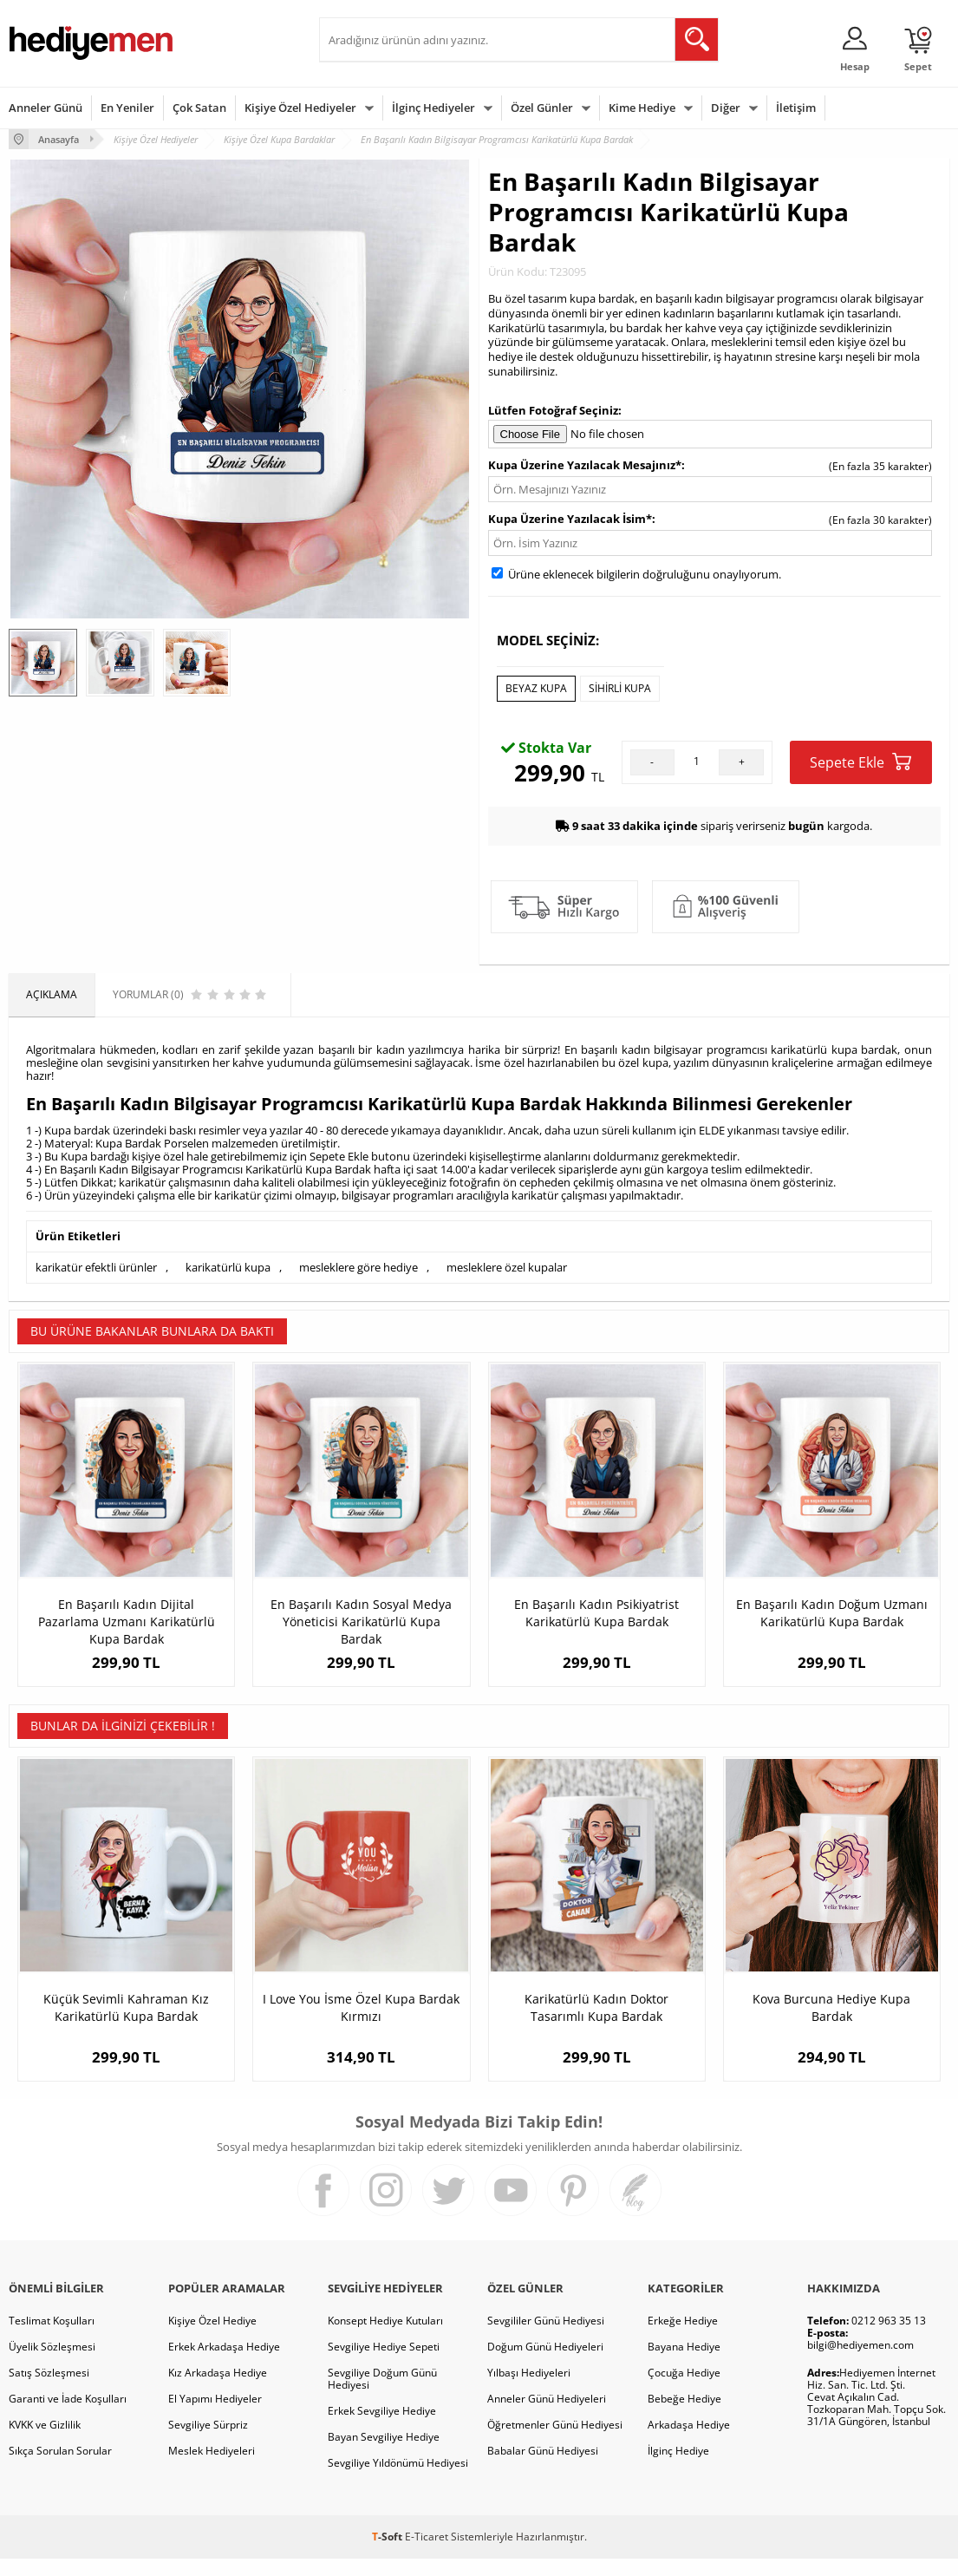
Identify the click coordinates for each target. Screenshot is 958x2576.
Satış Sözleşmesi (49, 2390)
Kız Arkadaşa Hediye (217, 2390)
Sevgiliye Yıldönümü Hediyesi (398, 2480)
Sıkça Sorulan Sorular (60, 2468)
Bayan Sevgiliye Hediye (384, 2454)
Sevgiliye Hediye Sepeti (384, 2364)
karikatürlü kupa (228, 1267)
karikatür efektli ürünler (96, 1267)
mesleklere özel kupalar (506, 1267)
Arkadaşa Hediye (689, 2442)
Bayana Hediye (684, 2364)
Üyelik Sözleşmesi (52, 2364)
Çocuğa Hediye (684, 2390)
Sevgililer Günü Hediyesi (545, 2338)
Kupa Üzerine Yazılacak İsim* (570, 518)
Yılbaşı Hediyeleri (528, 2390)
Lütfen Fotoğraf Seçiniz (553, 410)
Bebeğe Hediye (684, 2416)
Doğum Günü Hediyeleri (545, 2364)
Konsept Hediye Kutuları (385, 2338)
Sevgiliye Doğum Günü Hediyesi (382, 2396)
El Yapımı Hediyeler (215, 2416)
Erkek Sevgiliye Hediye (382, 2428)
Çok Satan (199, 107)
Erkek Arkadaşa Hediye (224, 2364)
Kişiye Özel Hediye (212, 2338)
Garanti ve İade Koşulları (68, 2416)
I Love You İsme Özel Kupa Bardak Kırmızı (361, 2025)
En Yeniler (127, 107)
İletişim (796, 107)
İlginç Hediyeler (433, 107)
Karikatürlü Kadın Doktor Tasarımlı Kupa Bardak (596, 2025)
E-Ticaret (426, 2554)
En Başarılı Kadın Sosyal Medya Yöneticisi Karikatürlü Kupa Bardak (361, 1621)
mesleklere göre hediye (358, 1267)
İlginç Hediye (678, 2468)
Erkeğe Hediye (683, 2338)
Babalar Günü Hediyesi (542, 2468)
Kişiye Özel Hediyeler (300, 107)
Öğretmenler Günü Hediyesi (554, 2442)
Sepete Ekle (860, 762)
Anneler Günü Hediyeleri (546, 2416)
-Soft (388, 2554)
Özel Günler (542, 107)
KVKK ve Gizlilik (45, 2442)
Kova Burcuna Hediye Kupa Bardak (831, 2025)
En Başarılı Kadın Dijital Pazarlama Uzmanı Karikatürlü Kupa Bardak (126, 1621)
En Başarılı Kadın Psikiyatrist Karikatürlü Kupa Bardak (596, 1613)
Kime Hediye (642, 107)
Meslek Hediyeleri (211, 2468)
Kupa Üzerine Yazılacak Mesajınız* (584, 465)
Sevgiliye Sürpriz (208, 2442)
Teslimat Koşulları (51, 2338)
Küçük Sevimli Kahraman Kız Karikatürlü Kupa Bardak (126, 2025)
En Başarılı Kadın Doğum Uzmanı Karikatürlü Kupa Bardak (832, 1613)
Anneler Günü (45, 107)
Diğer (725, 107)
